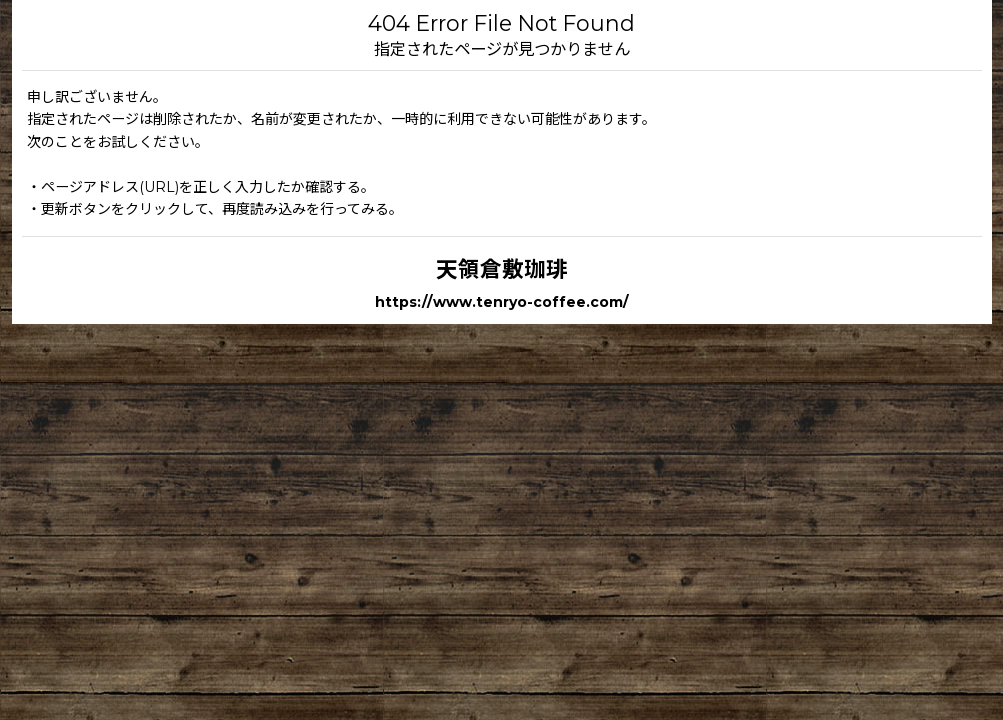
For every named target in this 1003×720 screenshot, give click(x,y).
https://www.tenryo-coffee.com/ (502, 302)
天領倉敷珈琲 (502, 269)
